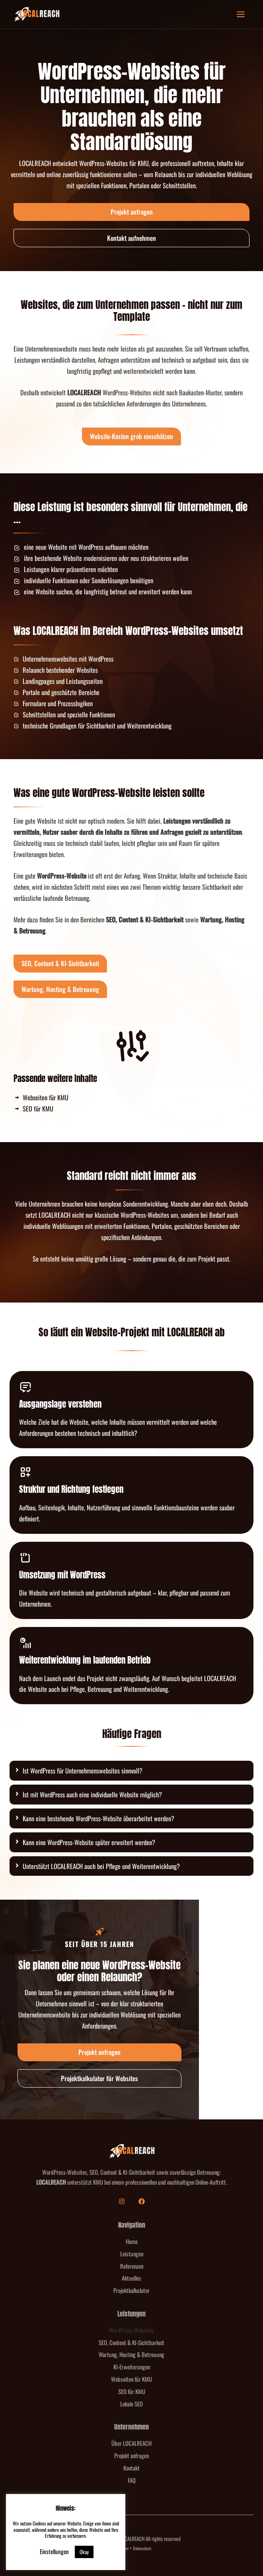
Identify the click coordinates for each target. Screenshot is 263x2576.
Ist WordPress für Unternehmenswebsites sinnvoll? (82, 1770)
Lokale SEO (131, 2403)
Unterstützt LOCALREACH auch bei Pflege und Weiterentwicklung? (101, 1866)
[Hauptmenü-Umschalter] (240, 14)
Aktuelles (131, 2277)
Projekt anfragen (131, 2455)
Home (132, 2241)
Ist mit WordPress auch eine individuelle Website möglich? (92, 1794)
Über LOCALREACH (131, 2443)
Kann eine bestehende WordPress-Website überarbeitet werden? (98, 1818)
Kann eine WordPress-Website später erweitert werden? (89, 1842)
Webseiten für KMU (131, 2379)
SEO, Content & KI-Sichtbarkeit (131, 2342)
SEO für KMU (131, 2391)
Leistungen (131, 2253)
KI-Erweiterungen (131, 2366)
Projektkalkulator (131, 2290)
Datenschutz (142, 2548)
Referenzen (131, 2266)
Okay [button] (84, 2552)
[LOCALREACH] (36, 14)
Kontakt (131, 2467)
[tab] (131, 1770)
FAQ (132, 2480)
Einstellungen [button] (54, 2551)
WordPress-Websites (131, 2330)
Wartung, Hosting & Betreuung (131, 2354)
